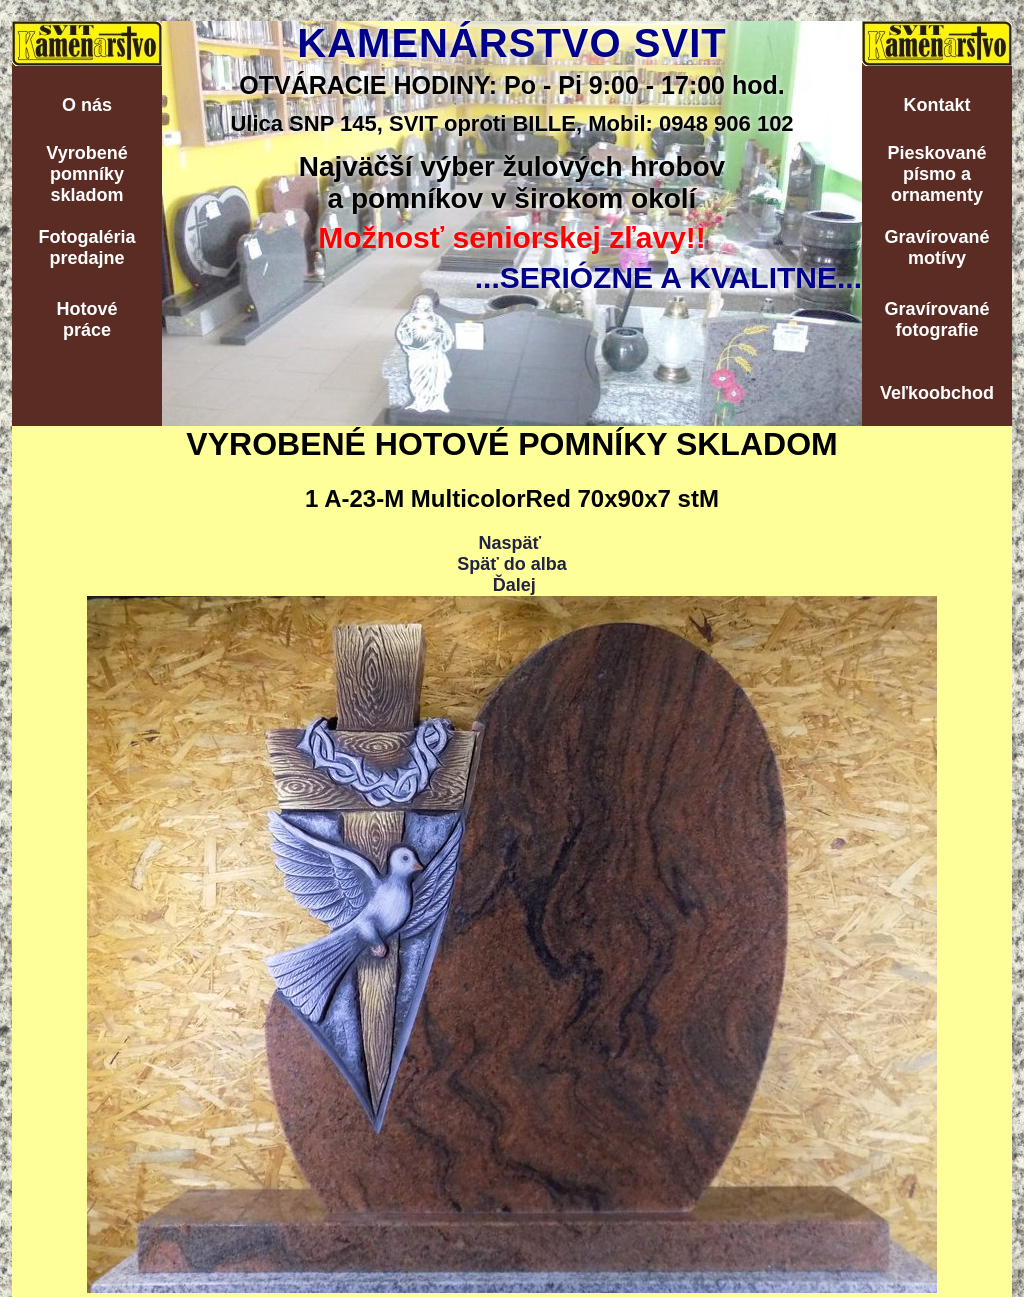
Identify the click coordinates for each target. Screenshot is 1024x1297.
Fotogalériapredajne (86, 247)
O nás (87, 105)
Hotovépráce (86, 319)
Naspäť (509, 543)
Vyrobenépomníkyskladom (86, 174)
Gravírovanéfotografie (936, 319)
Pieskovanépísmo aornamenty (936, 174)
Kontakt (937, 105)
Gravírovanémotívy (936, 247)
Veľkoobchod (937, 393)
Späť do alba (512, 564)
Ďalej (514, 585)
